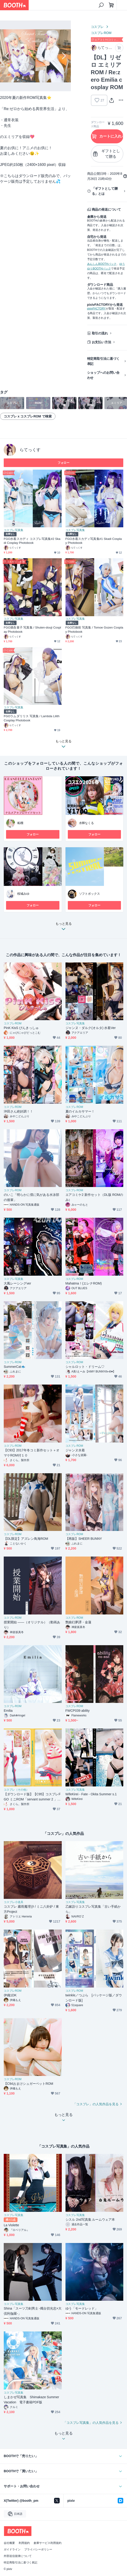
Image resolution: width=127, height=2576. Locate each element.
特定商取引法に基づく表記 (103, 361)
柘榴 (20, 823)
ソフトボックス (89, 893)
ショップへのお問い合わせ (103, 375)
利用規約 (24, 2543)
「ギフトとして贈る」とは (105, 191)
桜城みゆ (23, 893)
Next (63, 55)
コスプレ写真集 (13, 530)
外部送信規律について (18, 2556)
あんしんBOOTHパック (102, 264)
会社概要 (9, 2543)
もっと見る (63, 927)
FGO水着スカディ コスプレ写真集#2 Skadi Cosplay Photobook (32, 541)
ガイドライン (12, 2549)
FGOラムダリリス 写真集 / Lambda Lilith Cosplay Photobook (31, 718)
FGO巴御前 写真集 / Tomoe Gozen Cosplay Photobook (94, 629)
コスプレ (97, 27)
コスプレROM (101, 33)
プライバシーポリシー (38, 2549)
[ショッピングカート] (111, 5)
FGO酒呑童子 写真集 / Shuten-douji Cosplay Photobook (32, 629)
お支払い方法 (101, 342)
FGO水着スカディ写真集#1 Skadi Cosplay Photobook (93, 541)
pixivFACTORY (96, 308)
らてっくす (30, 449)
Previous (7, 55)
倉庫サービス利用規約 (48, 2543)
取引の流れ (100, 333)
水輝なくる (86, 823)
